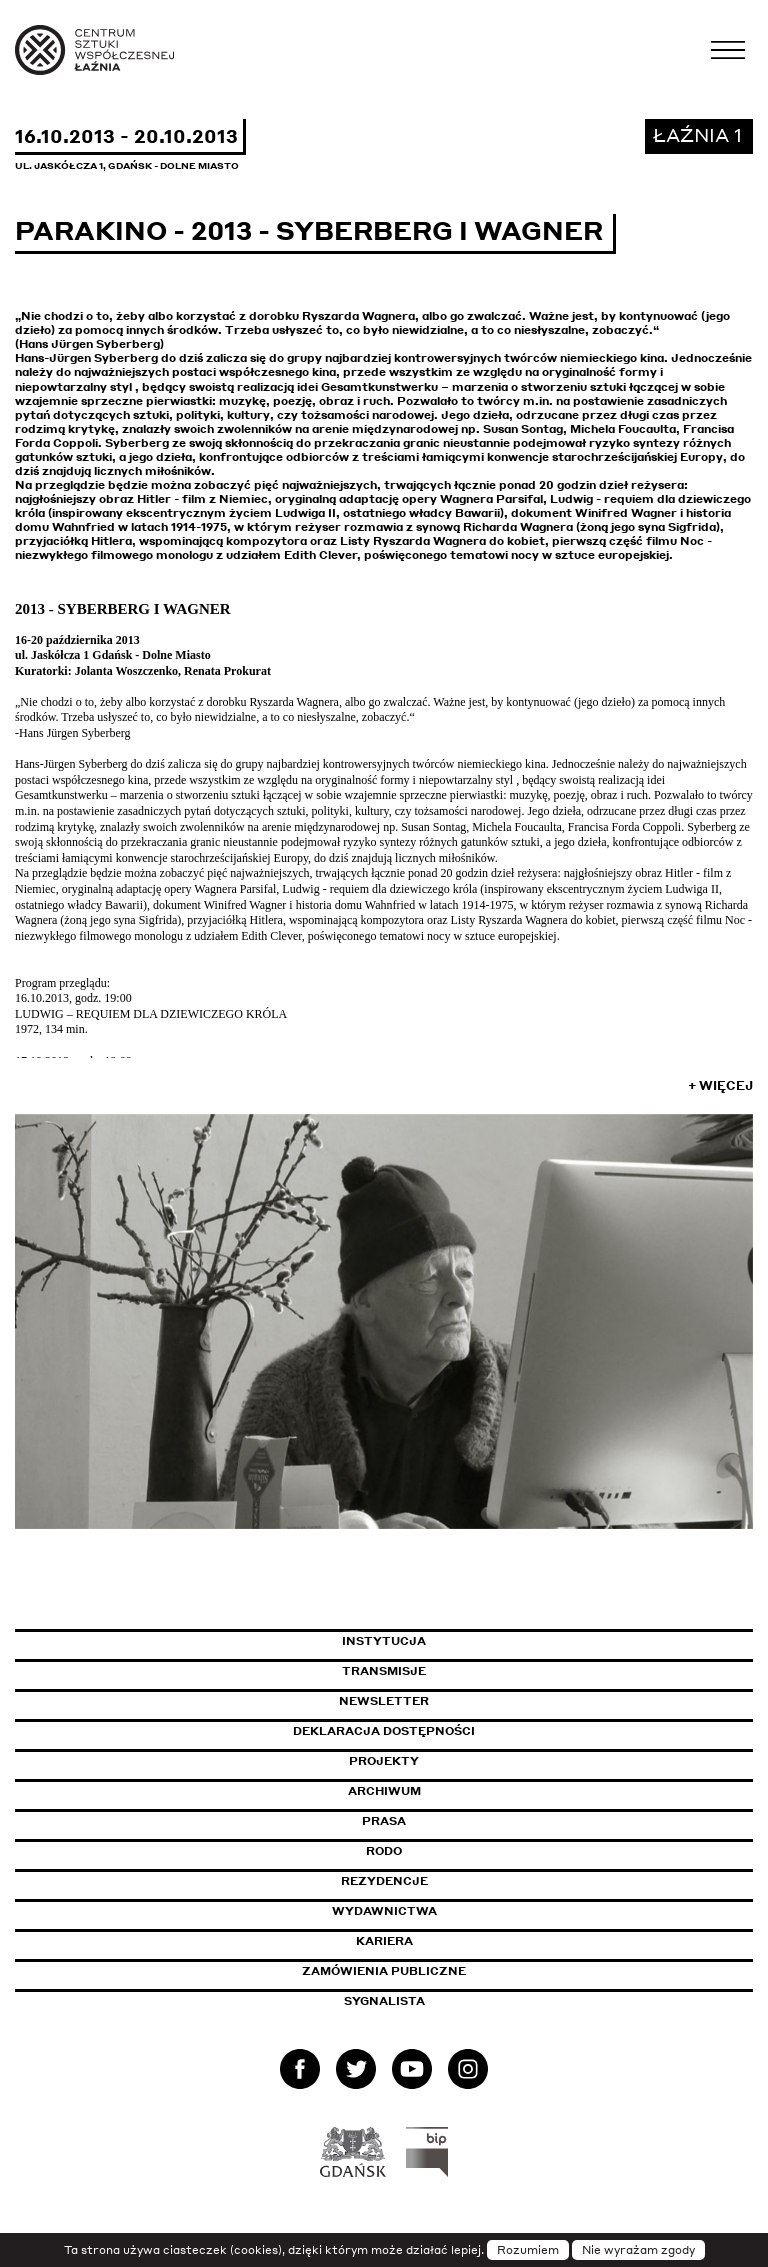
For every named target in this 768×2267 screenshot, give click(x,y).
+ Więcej (720, 1085)
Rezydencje (384, 1881)
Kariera (384, 1941)
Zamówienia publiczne (429, 1971)
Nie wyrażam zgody (638, 2250)
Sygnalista (384, 2001)
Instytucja (384, 1641)
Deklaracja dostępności (384, 1731)
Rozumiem (528, 2250)
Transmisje (469, 1671)
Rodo (384, 1851)
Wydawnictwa (384, 1911)
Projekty (384, 1761)
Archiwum (384, 1791)
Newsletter (384, 1701)
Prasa (384, 1821)
